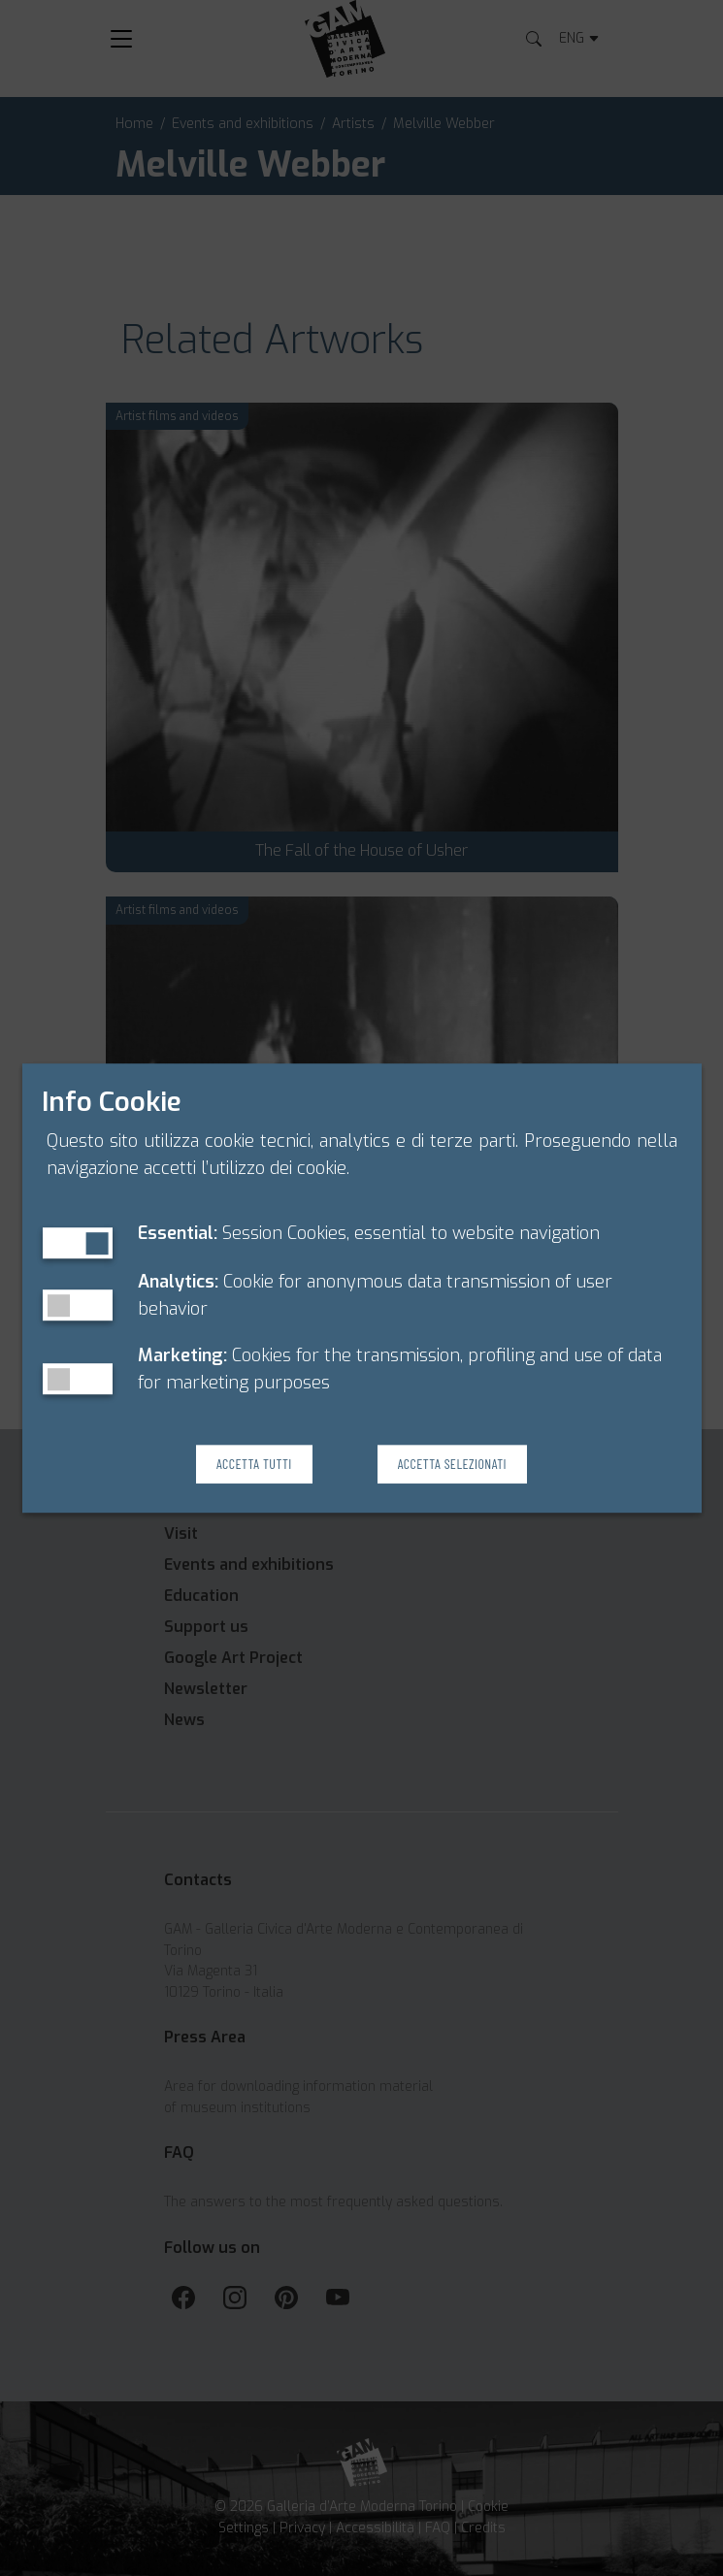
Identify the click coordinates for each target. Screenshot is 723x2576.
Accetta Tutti (254, 1464)
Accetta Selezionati (452, 1464)
